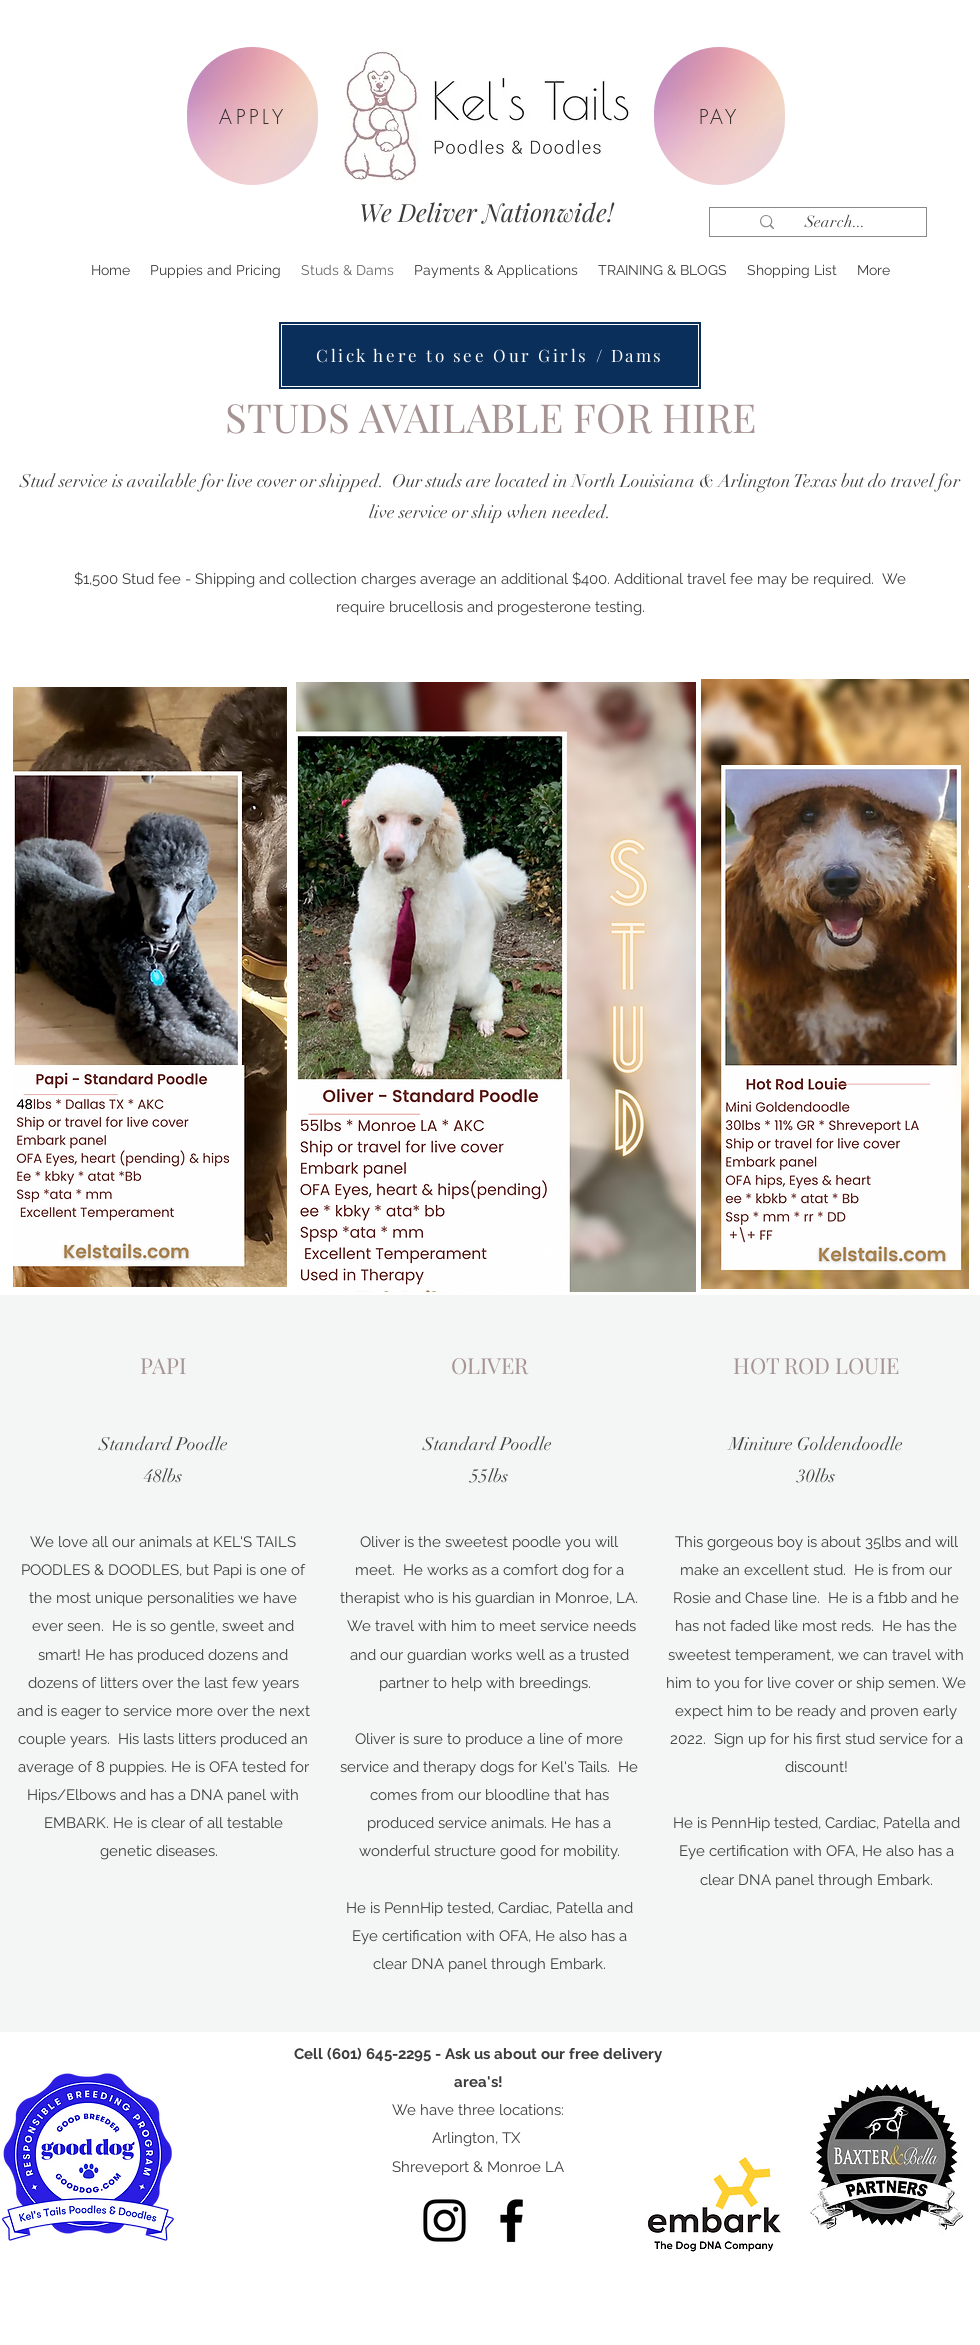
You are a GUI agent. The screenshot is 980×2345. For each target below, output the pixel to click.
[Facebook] (511, 2220)
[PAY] (719, 116)
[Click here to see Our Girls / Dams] (490, 355)
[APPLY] (252, 116)
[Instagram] (444, 2220)
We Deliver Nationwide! (486, 211)
